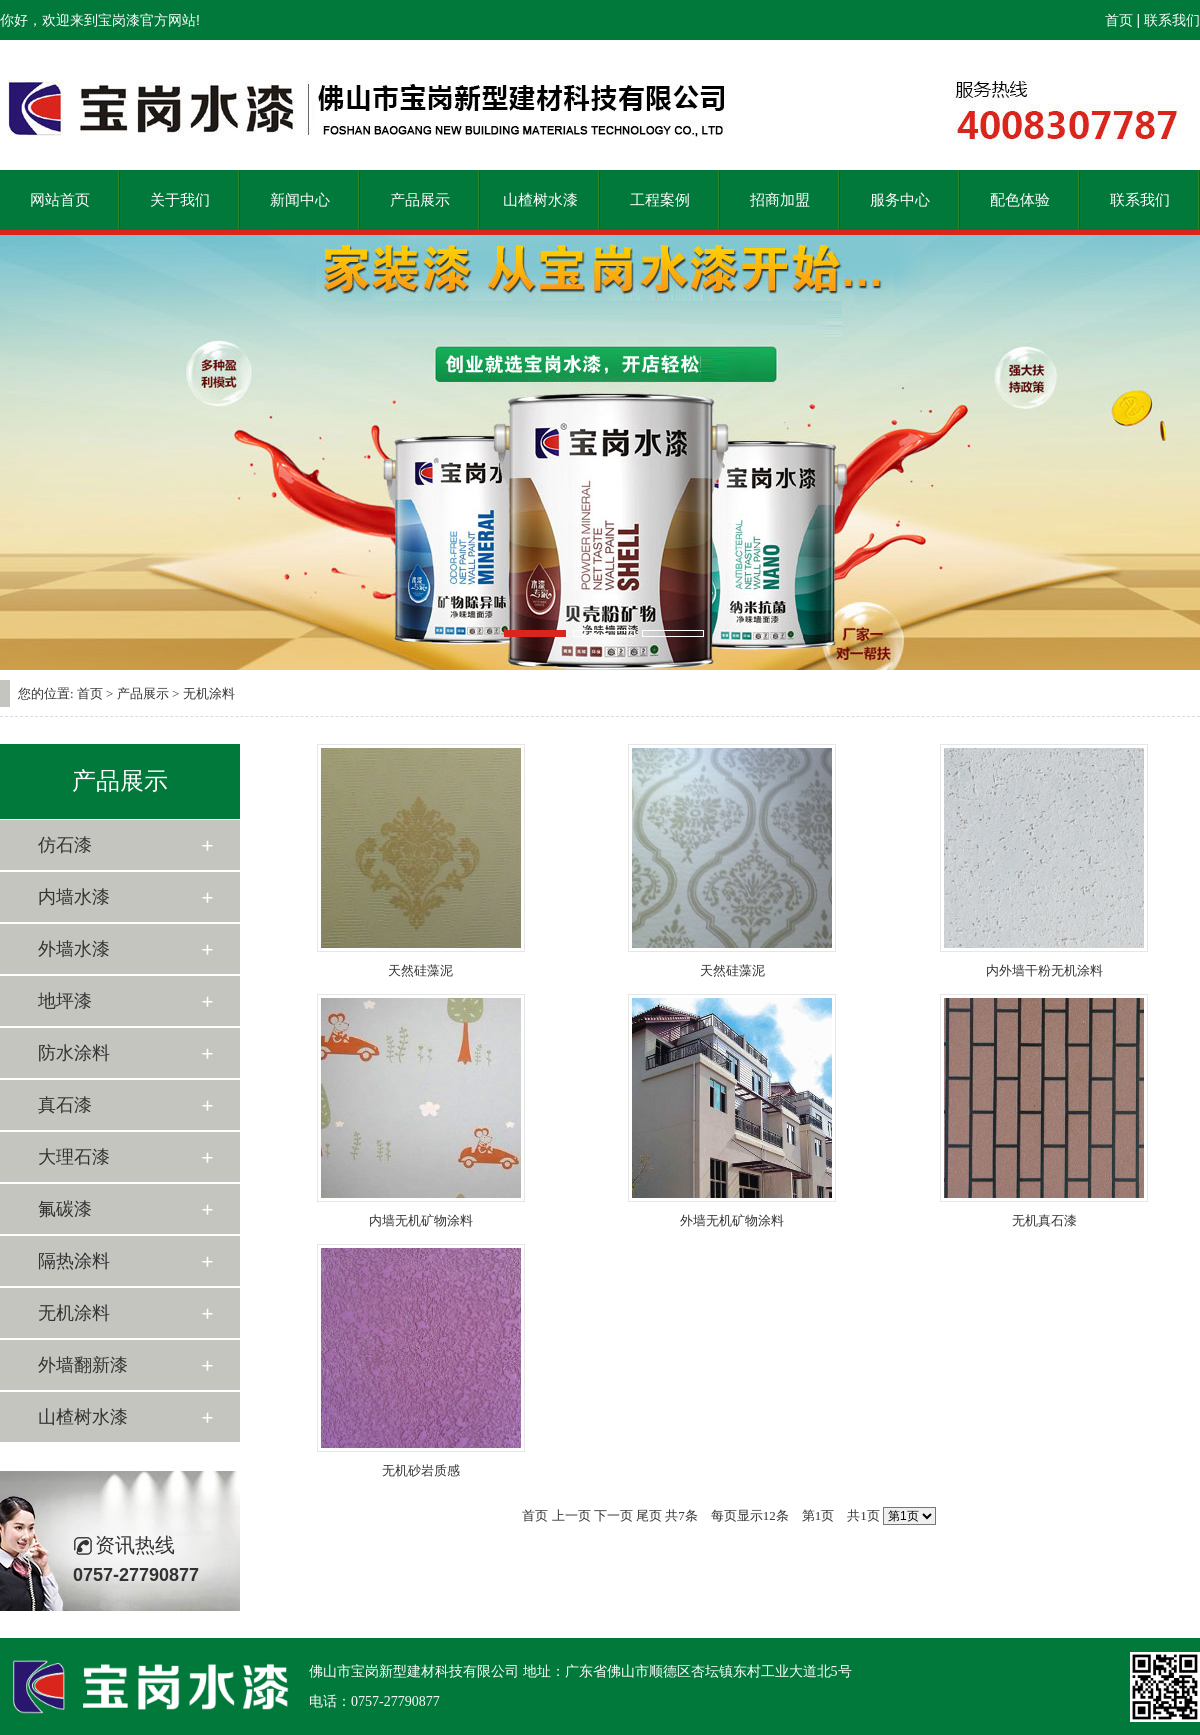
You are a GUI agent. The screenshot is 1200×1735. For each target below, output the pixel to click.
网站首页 (60, 200)
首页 (1119, 20)
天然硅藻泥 (420, 970)
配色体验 (1020, 200)
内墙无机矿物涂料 (421, 1220)
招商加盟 (780, 200)
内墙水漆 (74, 897)
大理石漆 (74, 1157)
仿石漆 (65, 845)
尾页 (649, 1515)
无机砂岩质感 (421, 1470)
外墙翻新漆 (83, 1365)
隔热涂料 (74, 1261)
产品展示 (420, 200)
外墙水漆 (74, 949)
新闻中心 (300, 200)
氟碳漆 (65, 1209)
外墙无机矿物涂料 (732, 1220)
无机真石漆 (1044, 1220)
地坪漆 (65, 1001)
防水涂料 (74, 1053)
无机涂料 (74, 1313)
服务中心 (900, 200)
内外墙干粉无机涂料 (1044, 970)
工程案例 (660, 200)
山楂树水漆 (540, 200)
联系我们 (1172, 20)
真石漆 (65, 1105)
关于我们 (180, 200)
